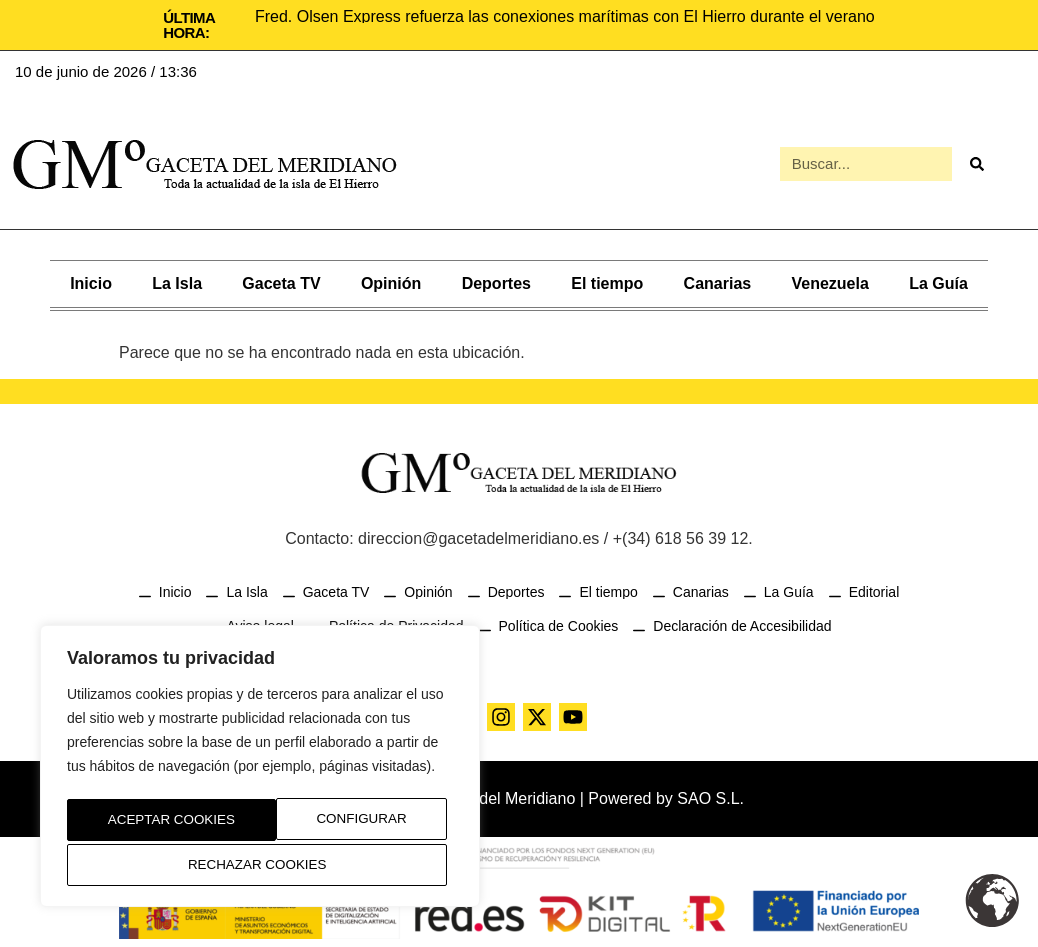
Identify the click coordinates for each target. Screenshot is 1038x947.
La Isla (177, 281)
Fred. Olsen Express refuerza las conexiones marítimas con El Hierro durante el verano (565, 16)
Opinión (391, 281)
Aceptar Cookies (260, 865)
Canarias (718, 281)
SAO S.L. (710, 796)
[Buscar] (977, 163)
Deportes (496, 281)
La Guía (938, 281)
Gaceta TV (281, 281)
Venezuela (829, 281)
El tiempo (607, 281)
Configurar (147, 823)
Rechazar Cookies (340, 823)
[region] (260, 770)
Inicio (91, 281)
